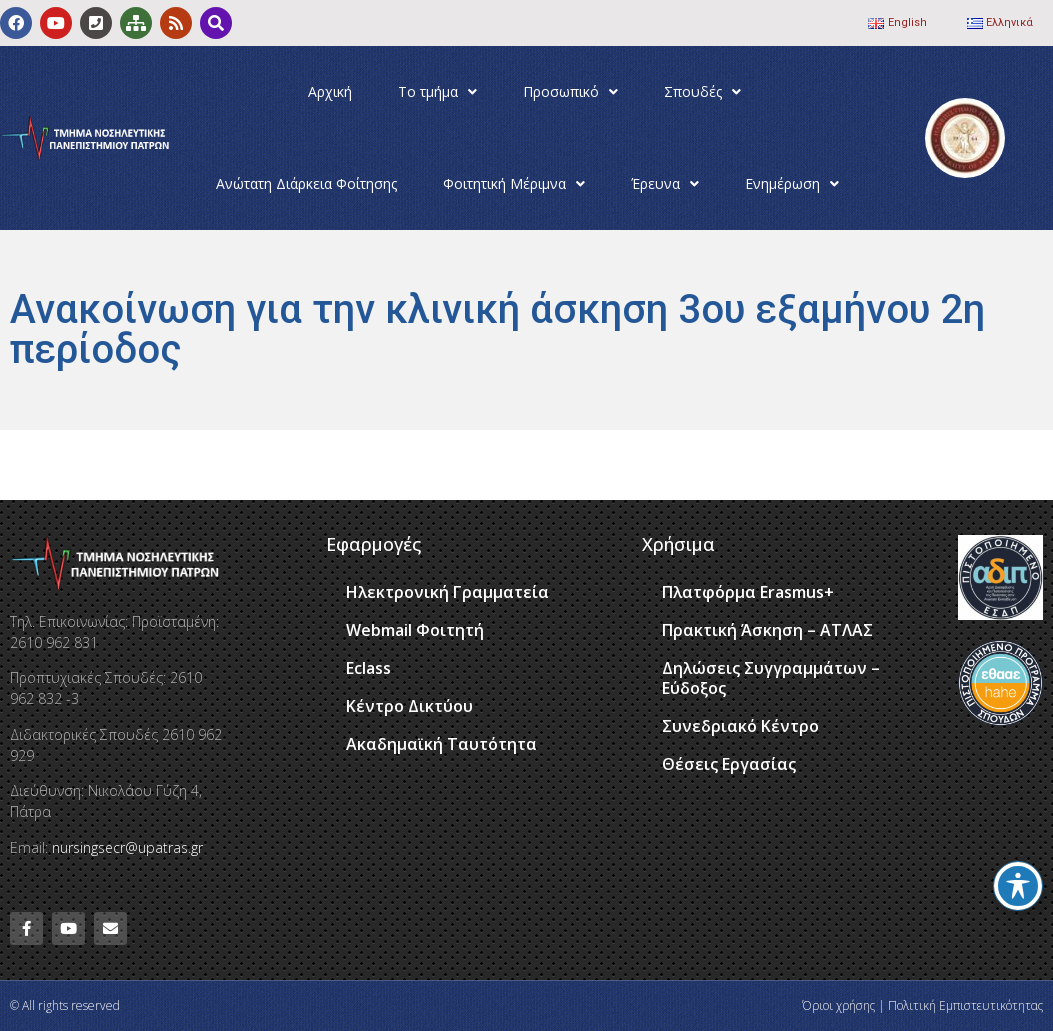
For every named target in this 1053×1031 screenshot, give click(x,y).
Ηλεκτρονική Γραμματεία (447, 592)
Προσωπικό (570, 92)
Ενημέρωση (792, 184)
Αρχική (330, 91)
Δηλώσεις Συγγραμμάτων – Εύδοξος (771, 678)
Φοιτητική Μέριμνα (514, 184)
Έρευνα (665, 184)
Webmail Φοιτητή (415, 630)
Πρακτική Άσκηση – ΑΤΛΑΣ (767, 630)
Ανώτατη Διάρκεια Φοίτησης (306, 183)
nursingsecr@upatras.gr (127, 847)
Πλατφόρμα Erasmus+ (748, 592)
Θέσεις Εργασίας (729, 764)
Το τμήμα (437, 92)
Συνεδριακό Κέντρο (740, 726)
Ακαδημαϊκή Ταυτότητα (441, 744)
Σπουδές (702, 92)
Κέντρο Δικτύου (409, 706)
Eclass (368, 668)
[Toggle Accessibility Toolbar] (1018, 886)
